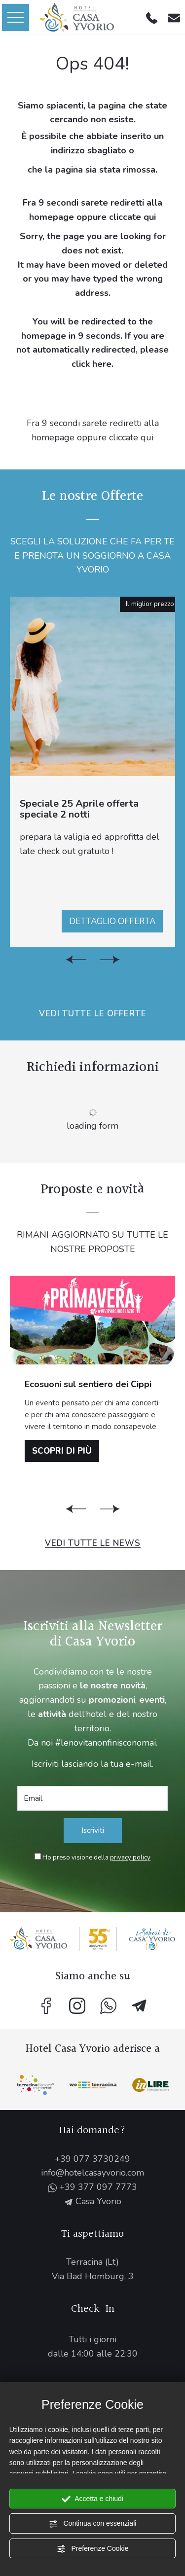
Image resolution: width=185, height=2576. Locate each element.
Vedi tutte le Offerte (93, 1013)
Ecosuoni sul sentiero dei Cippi (88, 1384)
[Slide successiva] (110, 960)
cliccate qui (132, 217)
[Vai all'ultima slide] (76, 960)
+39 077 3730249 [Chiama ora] (92, 2159)
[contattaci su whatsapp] (108, 2006)
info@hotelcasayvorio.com (92, 2173)
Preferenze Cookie (93, 2548)
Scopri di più (62, 1451)
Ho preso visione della (96, 1857)
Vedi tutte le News (93, 1543)
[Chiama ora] (152, 17)
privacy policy (130, 1857)
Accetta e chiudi (92, 2499)
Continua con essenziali (93, 2523)
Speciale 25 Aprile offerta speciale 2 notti (79, 809)
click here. (92, 364)
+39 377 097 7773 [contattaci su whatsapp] (92, 2187)
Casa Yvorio (92, 2201)
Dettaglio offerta (112, 921)
